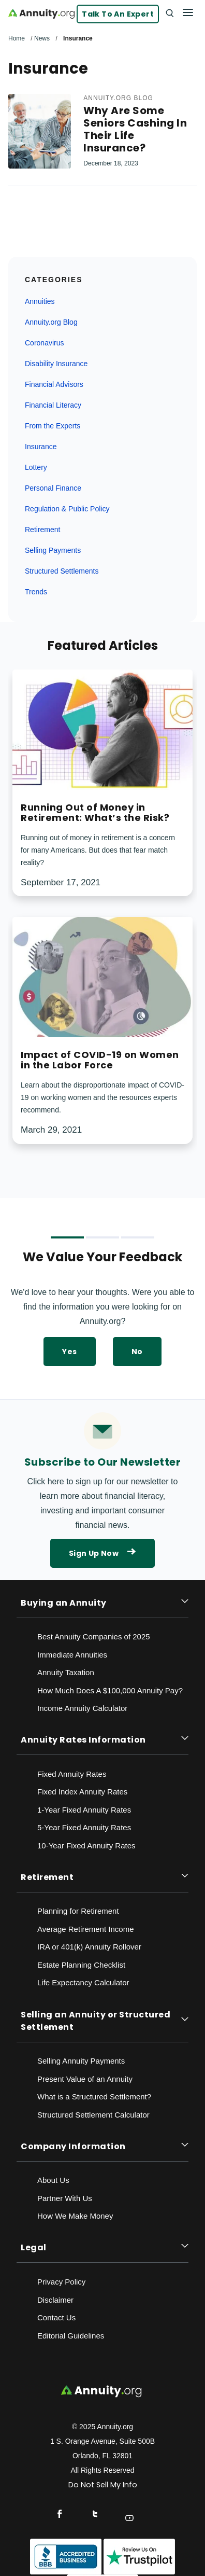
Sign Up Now (102, 1553)
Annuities (40, 301)
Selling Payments (53, 550)
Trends (36, 592)
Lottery (36, 467)
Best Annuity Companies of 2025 (93, 1636)
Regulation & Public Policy (67, 509)
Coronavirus (44, 343)
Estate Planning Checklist (81, 1964)
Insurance (40, 446)
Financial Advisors (54, 384)
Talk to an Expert (118, 14)
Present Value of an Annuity (85, 2078)
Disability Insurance (56, 363)
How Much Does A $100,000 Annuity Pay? (110, 1690)
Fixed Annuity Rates (71, 1774)
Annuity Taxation (65, 1672)
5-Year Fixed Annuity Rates (84, 1827)
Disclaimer (55, 2299)
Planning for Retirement (78, 1910)
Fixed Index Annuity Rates (82, 1791)
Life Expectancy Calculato (82, 1982)
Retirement (42, 529)
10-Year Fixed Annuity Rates (86, 1845)
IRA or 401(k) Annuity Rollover (89, 1946)
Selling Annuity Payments (81, 2060)
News (42, 38)
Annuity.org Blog (118, 98)
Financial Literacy (53, 405)
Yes (69, 1351)
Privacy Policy (61, 2281)
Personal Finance (53, 488)
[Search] (169, 12)
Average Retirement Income (85, 1929)
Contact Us (56, 2317)
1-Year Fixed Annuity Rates (84, 1809)
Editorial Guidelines (70, 2335)
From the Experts (52, 426)
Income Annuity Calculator (82, 1708)
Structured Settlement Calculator (93, 2114)
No (137, 1351)
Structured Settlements (61, 571)
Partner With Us (64, 2198)
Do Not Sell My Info (102, 2485)
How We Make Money (75, 2215)
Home (16, 38)
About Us (53, 2180)
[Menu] (188, 12)
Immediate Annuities (72, 1654)
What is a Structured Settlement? (94, 2096)
